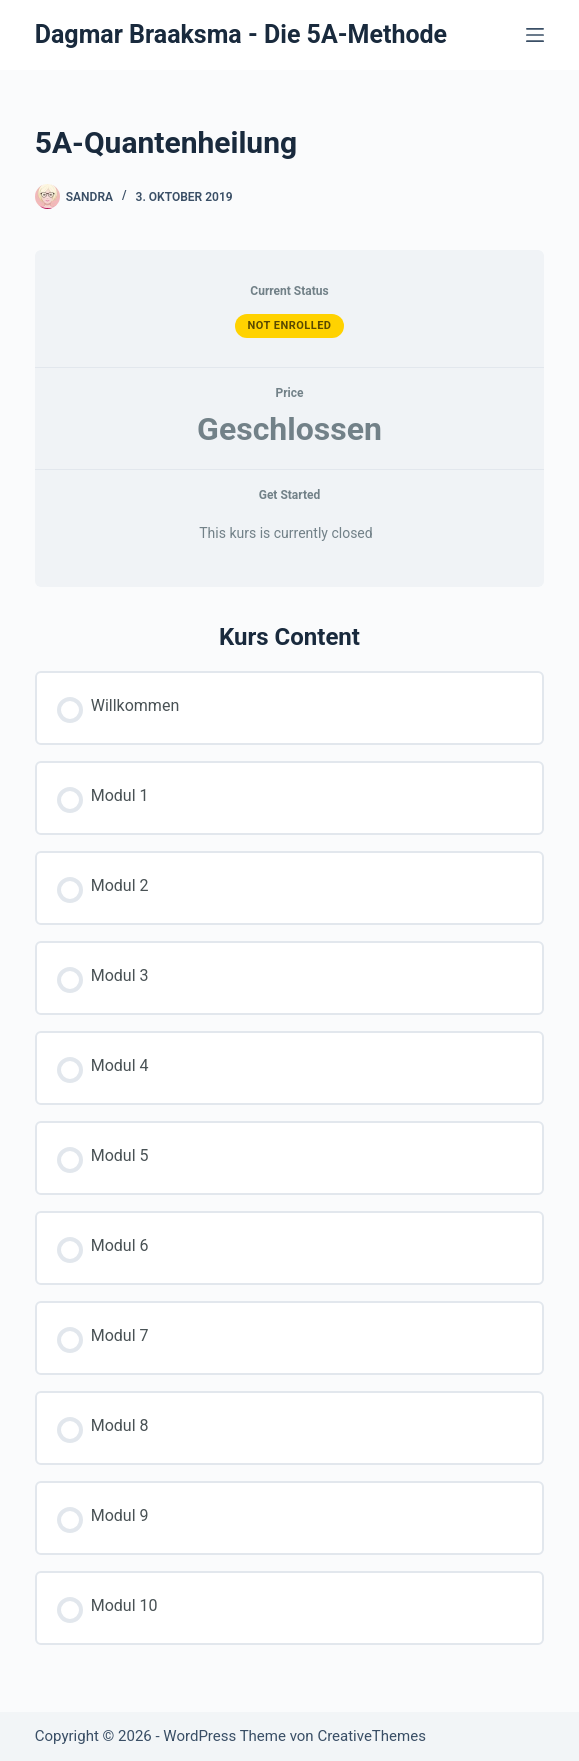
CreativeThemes (371, 1736)
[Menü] (535, 35)
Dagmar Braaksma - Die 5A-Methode (241, 34)
